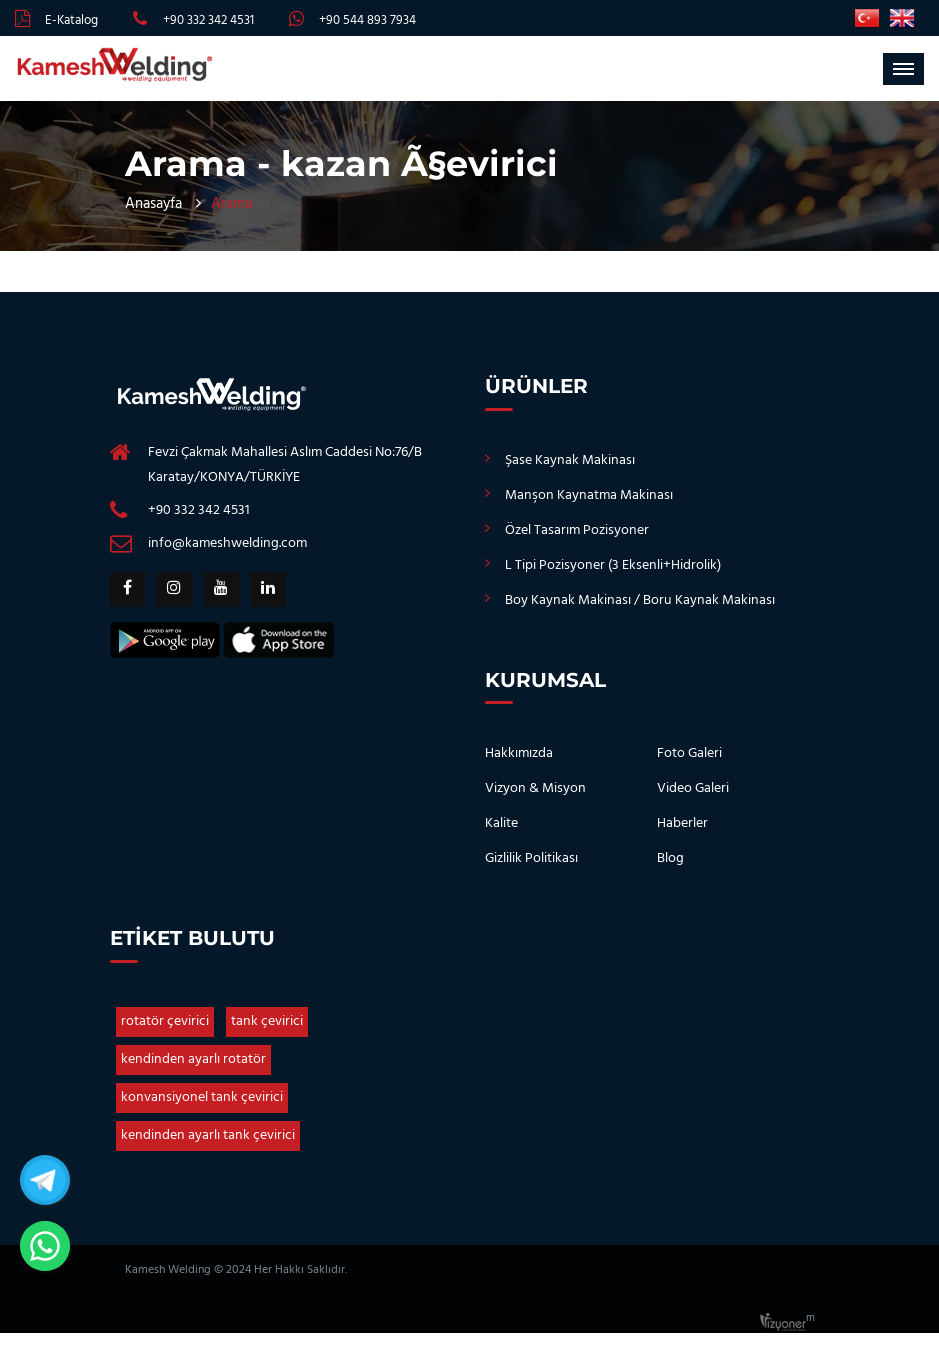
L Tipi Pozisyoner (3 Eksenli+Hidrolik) (613, 565)
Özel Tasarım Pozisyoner (577, 530)
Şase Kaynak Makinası (570, 460)
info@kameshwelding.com (227, 543)
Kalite (501, 823)
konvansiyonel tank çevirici (202, 1097)
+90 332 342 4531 (208, 20)
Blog (670, 858)
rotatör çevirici (165, 1021)
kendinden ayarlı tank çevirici (208, 1135)
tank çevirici (267, 1021)
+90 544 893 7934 (367, 20)
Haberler (682, 823)
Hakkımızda (519, 753)
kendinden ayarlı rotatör (193, 1059)
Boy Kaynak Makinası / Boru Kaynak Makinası (640, 600)
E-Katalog (71, 20)
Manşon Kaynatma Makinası (589, 495)
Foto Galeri (689, 753)
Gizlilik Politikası (531, 858)
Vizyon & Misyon (535, 788)
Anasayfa (153, 204)
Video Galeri (693, 788)
